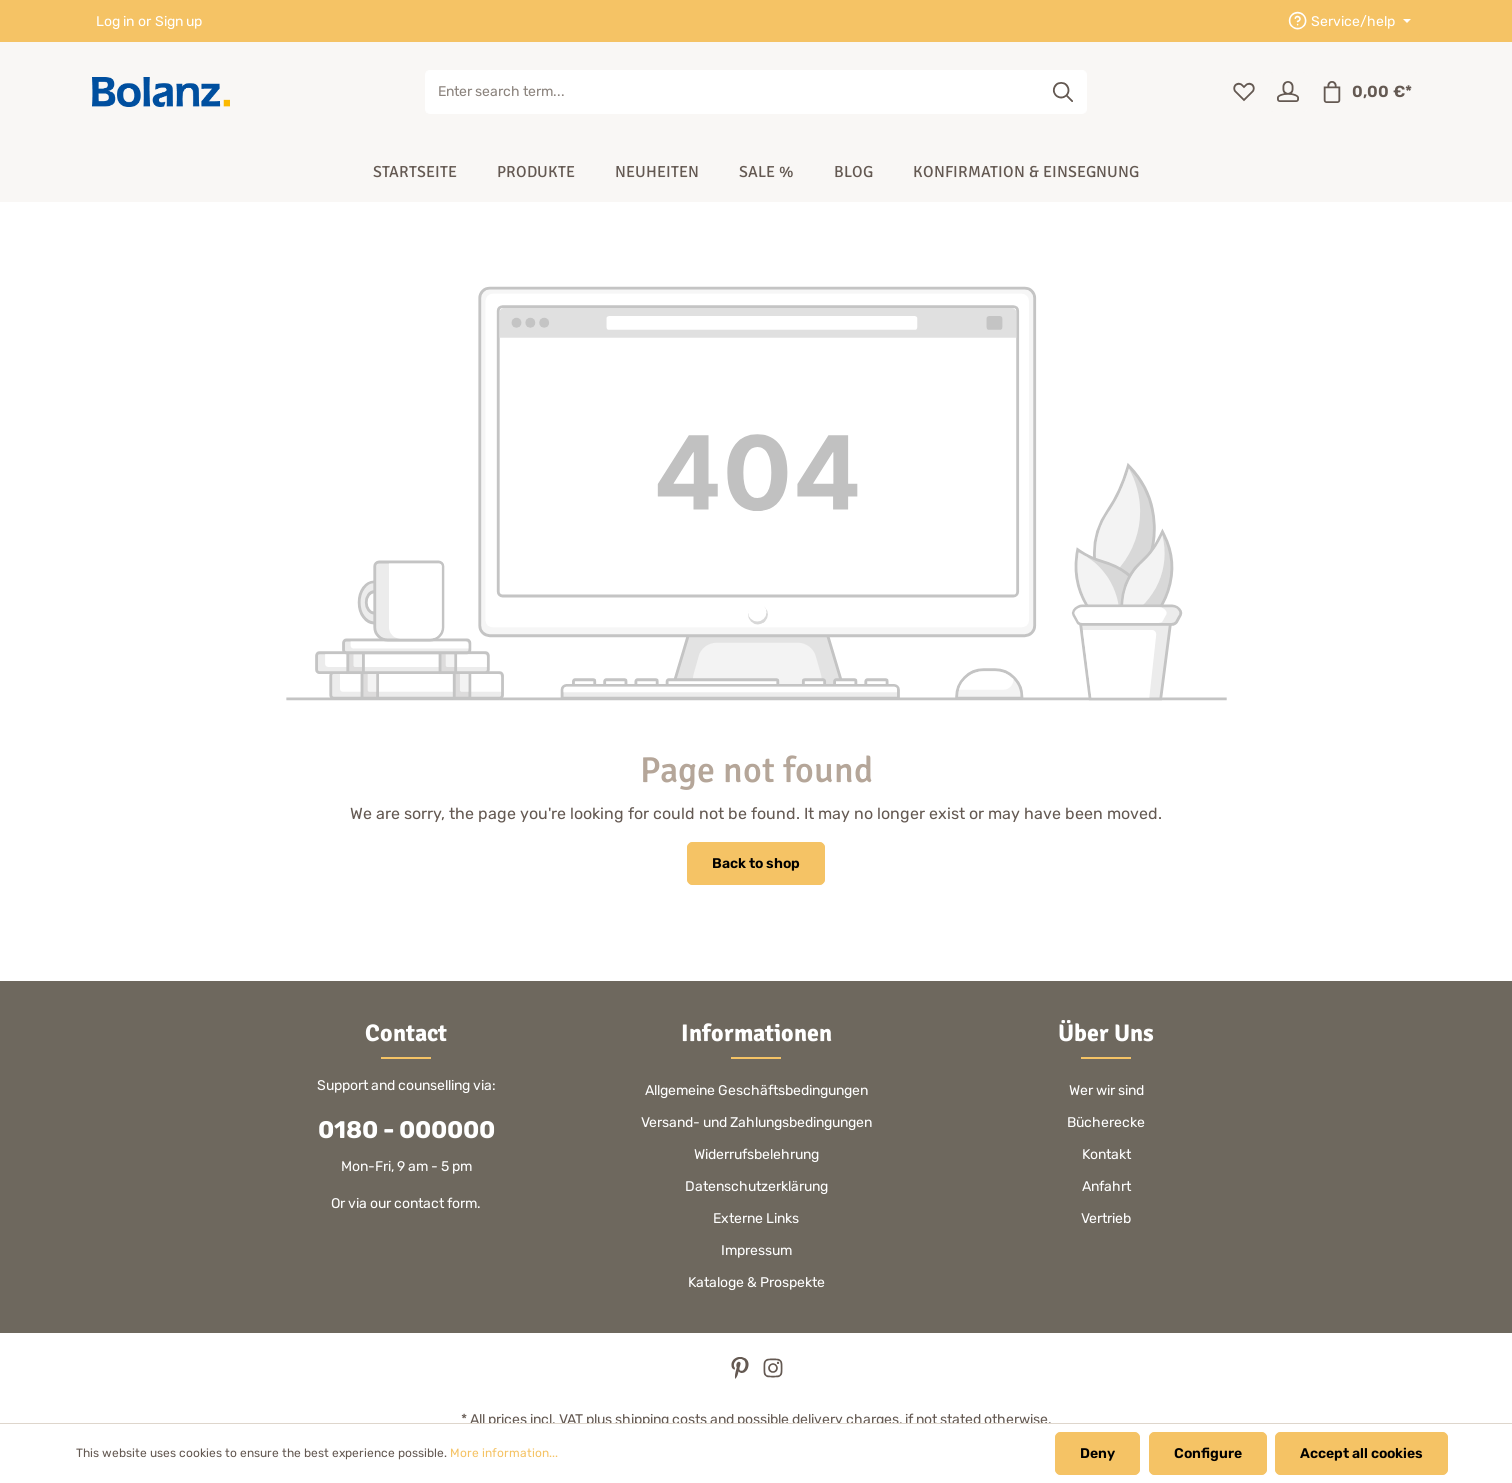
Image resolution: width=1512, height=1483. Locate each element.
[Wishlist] (1244, 92)
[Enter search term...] (733, 92)
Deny (1098, 1453)
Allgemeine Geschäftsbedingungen (756, 1090)
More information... (504, 1454)
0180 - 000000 (406, 1130)
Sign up (178, 21)
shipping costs (661, 1419)
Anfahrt (1106, 1186)
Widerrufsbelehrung (756, 1154)
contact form (435, 1203)
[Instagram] (773, 1374)
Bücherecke (1106, 1122)
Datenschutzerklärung (756, 1186)
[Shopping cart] (1366, 92)
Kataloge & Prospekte (756, 1282)
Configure (1208, 1453)
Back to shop (756, 863)
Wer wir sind (1106, 1090)
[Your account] (1288, 92)
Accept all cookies (1361, 1453)
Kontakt (1106, 1154)
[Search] (1063, 92)
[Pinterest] (741, 1374)
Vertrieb (1106, 1218)
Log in (115, 21)
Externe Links (756, 1218)
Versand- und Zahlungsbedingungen (756, 1122)
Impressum (756, 1250)
